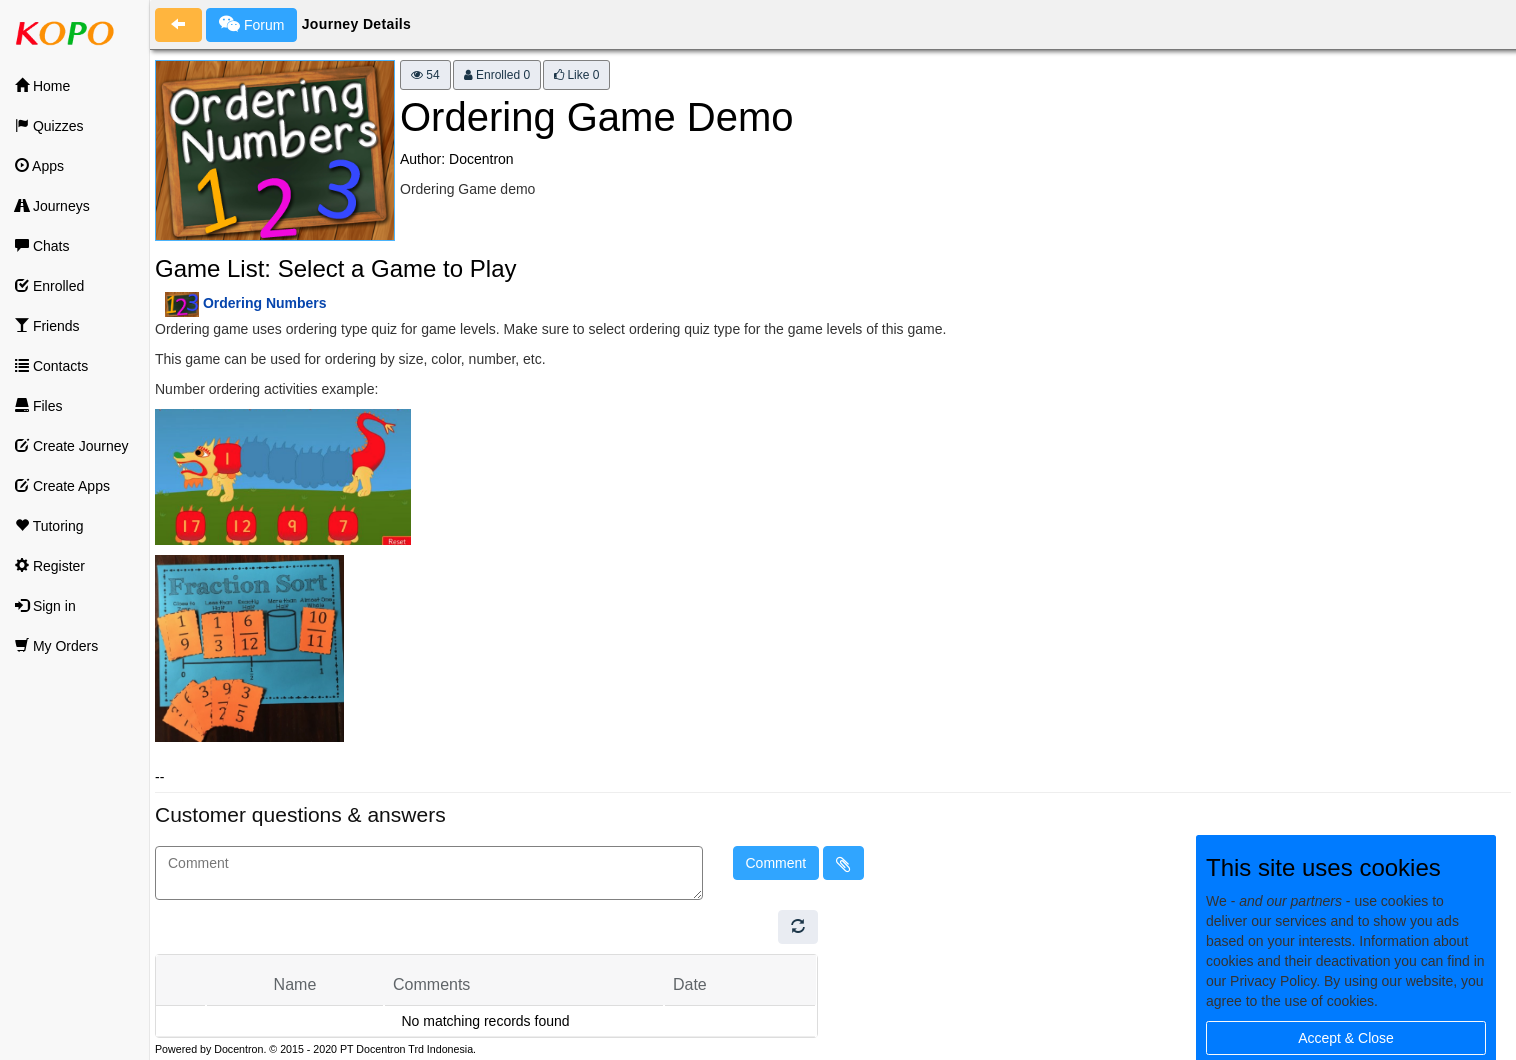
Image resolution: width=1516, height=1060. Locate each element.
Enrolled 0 (497, 75)
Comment (776, 863)
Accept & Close (1346, 1038)
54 (425, 75)
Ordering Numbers (265, 303)
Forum (251, 24)
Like (576, 75)
